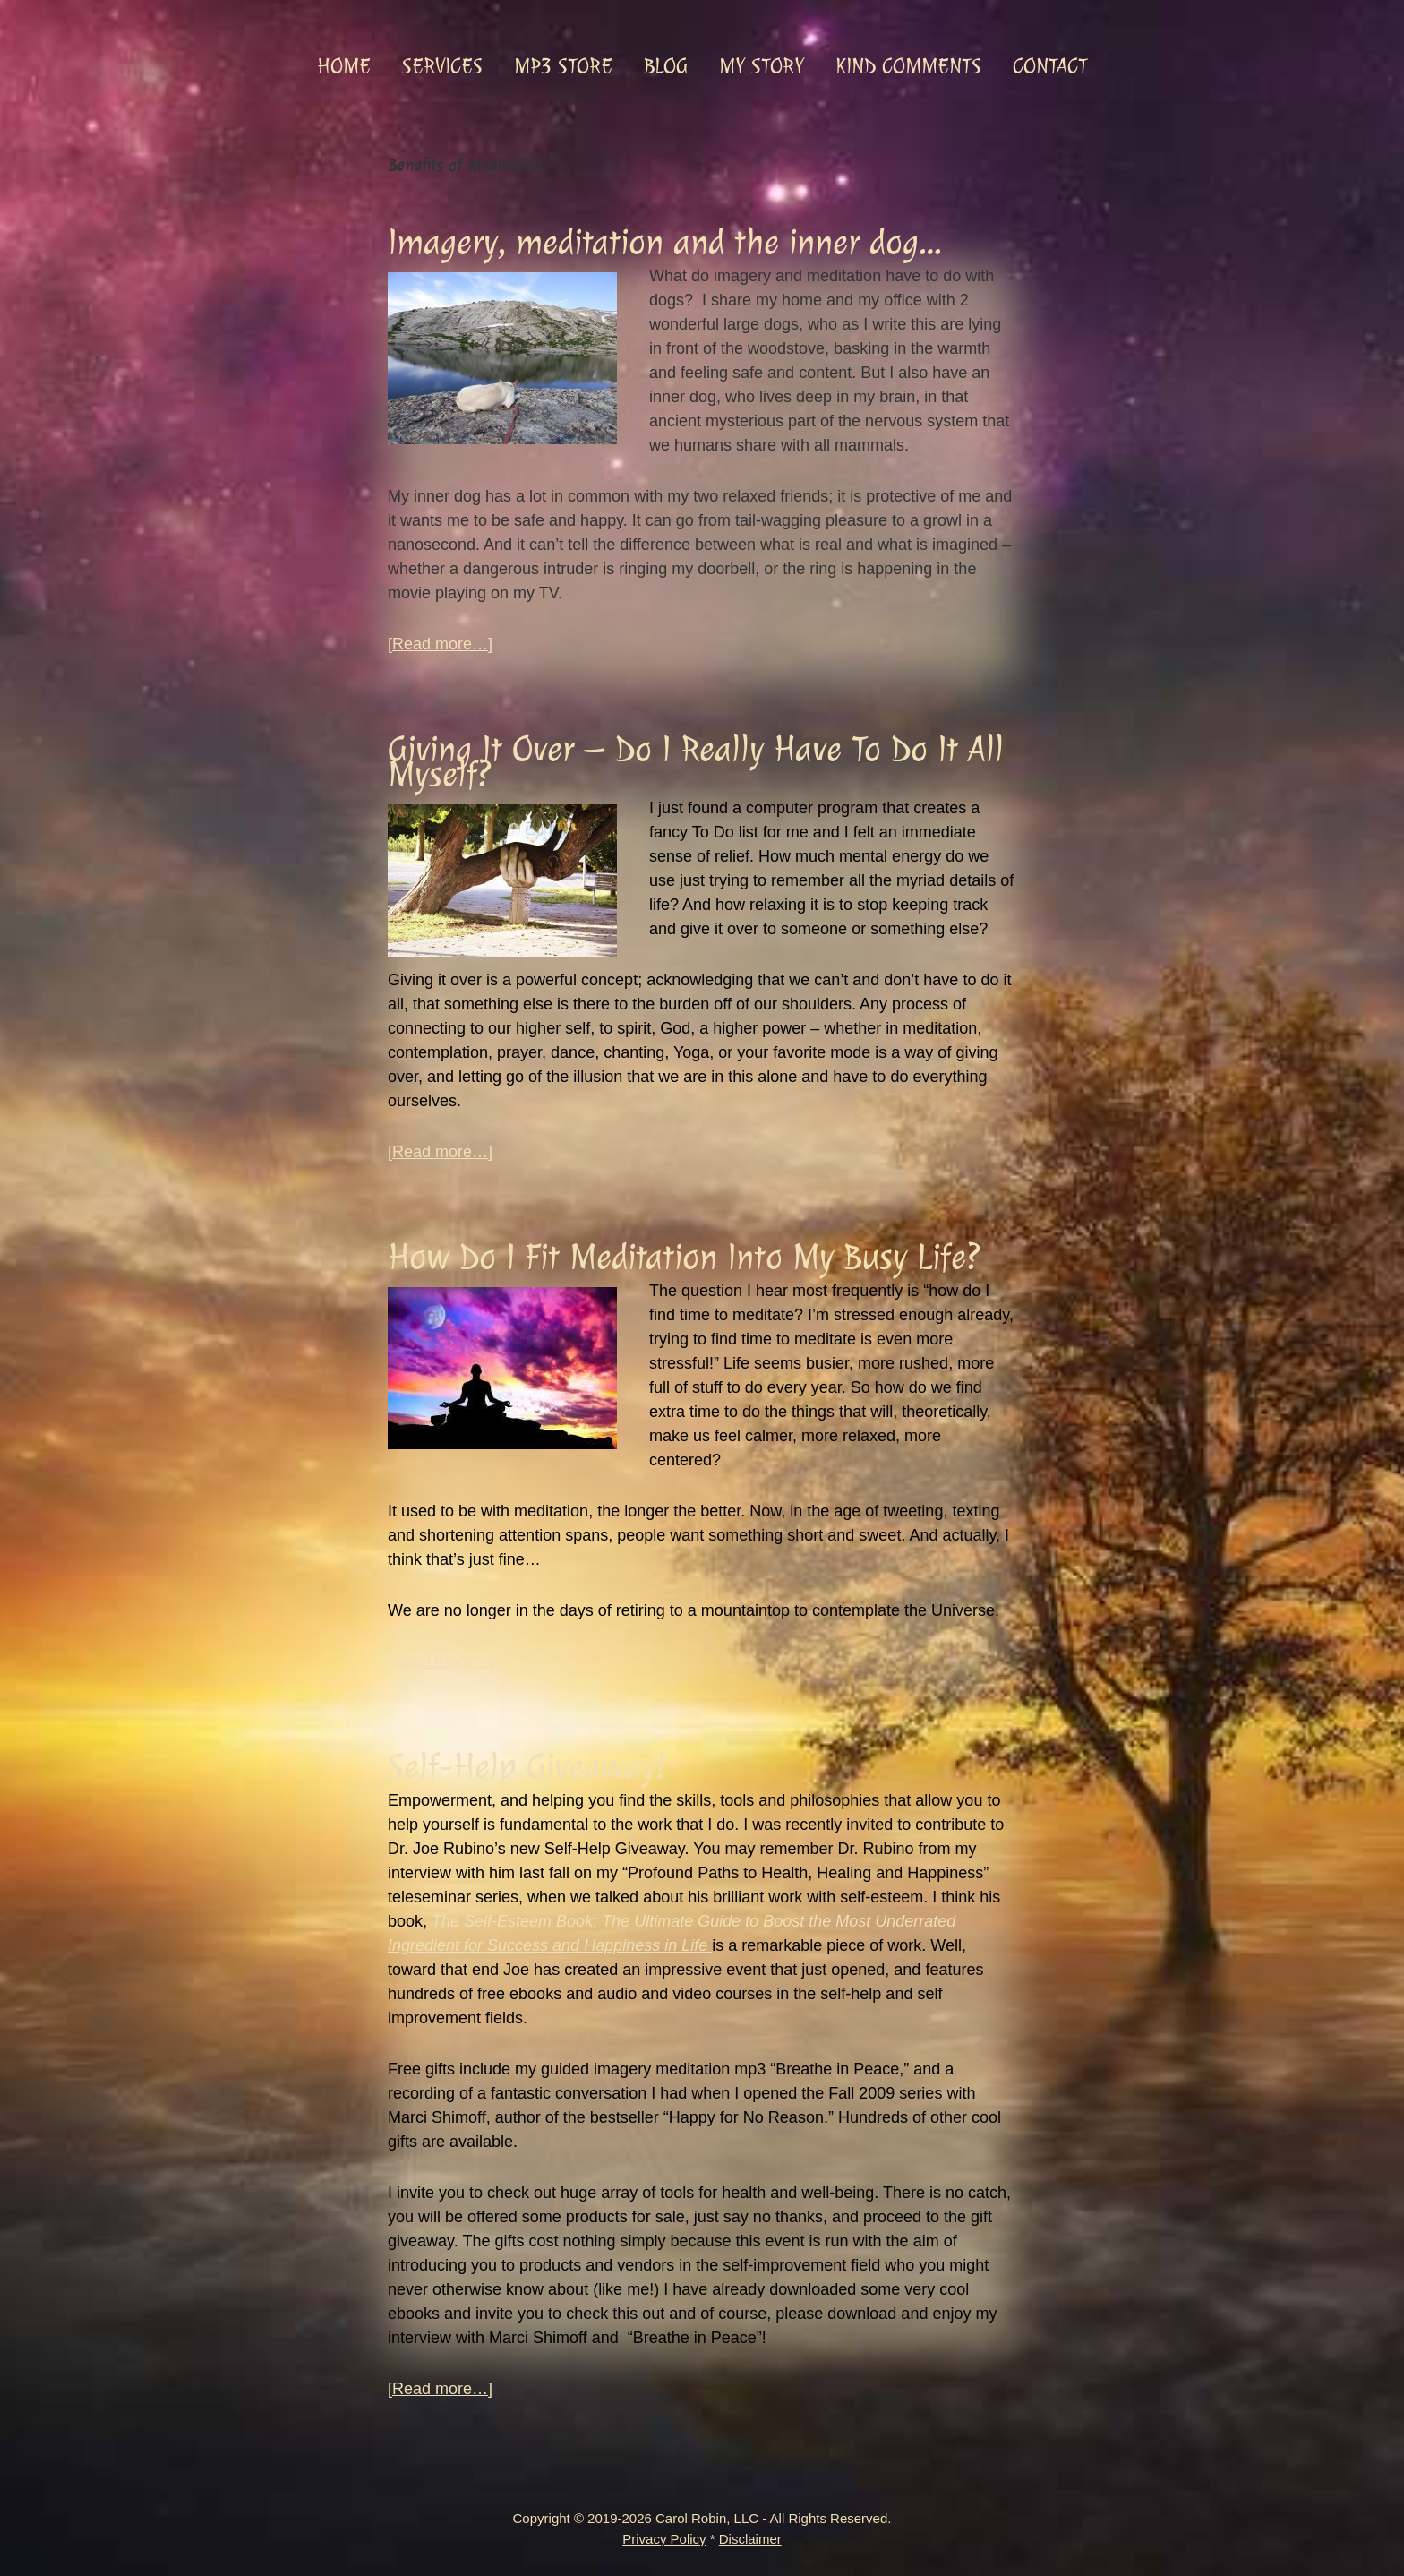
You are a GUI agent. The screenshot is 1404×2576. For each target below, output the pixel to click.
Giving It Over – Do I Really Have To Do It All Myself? (696, 761)
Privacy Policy (664, 2538)
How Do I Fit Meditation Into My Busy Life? (684, 1257)
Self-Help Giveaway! (526, 1767)
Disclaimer (750, 2538)
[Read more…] (440, 644)
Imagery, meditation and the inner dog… (664, 242)
